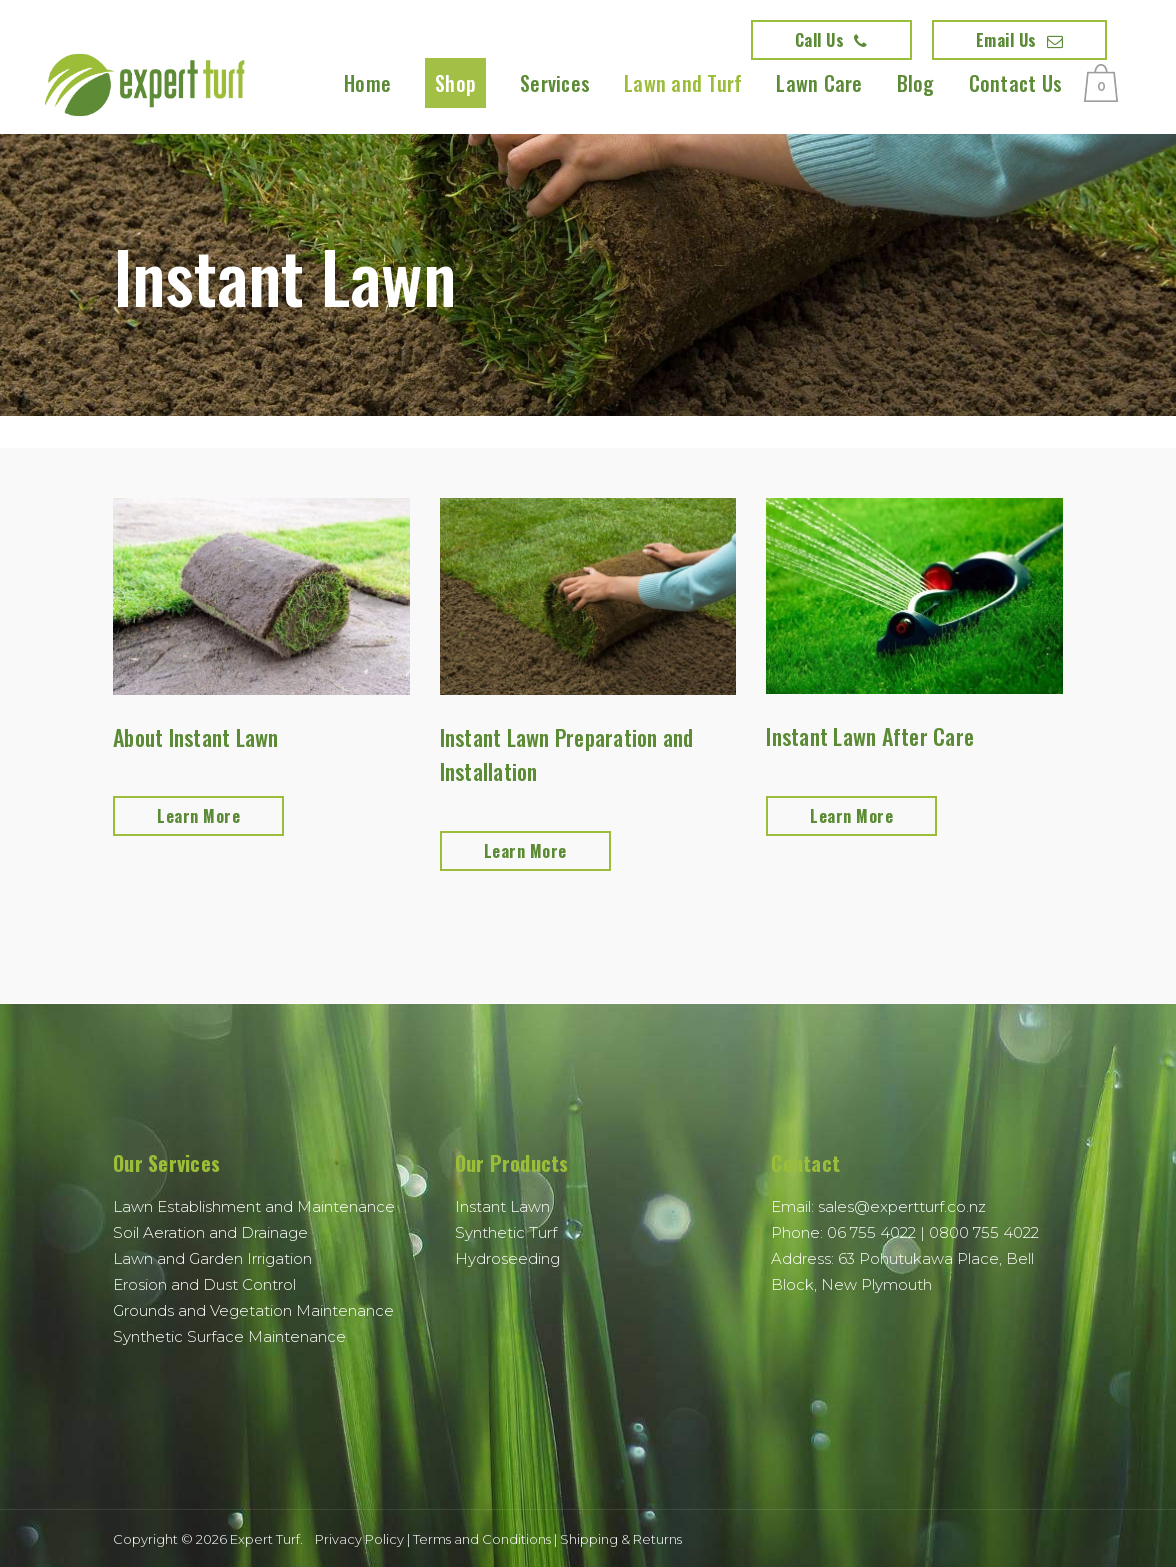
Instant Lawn (502, 1206)
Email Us (1020, 40)
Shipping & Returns (621, 1539)
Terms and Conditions (482, 1539)
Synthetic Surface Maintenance (229, 1336)
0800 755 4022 (984, 1232)
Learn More (198, 816)
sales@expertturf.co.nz (902, 1206)
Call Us (831, 40)
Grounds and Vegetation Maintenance (253, 1310)
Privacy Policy (359, 1539)
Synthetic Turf (506, 1232)
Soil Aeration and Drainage (210, 1232)
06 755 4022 (871, 1232)
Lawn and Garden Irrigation (212, 1258)
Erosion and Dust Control (204, 1284)
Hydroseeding (507, 1258)
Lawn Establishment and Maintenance (254, 1206)
